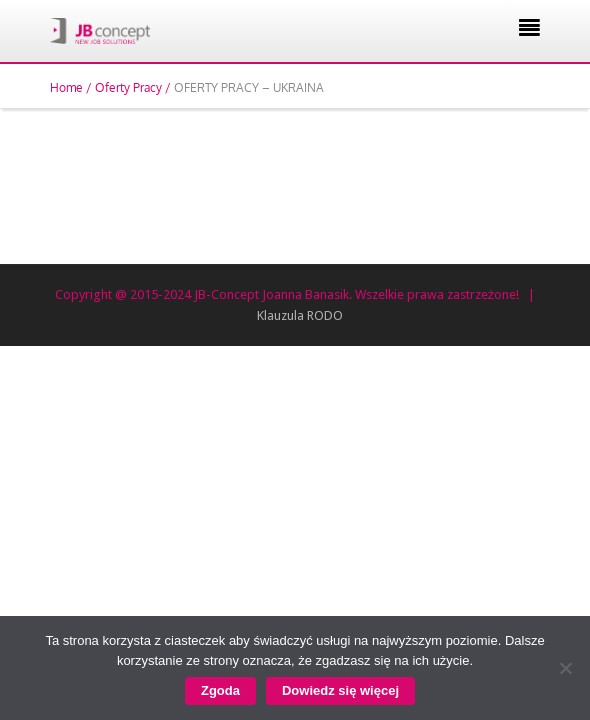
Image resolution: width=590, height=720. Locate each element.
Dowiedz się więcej (340, 690)
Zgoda (220, 690)
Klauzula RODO (300, 315)
